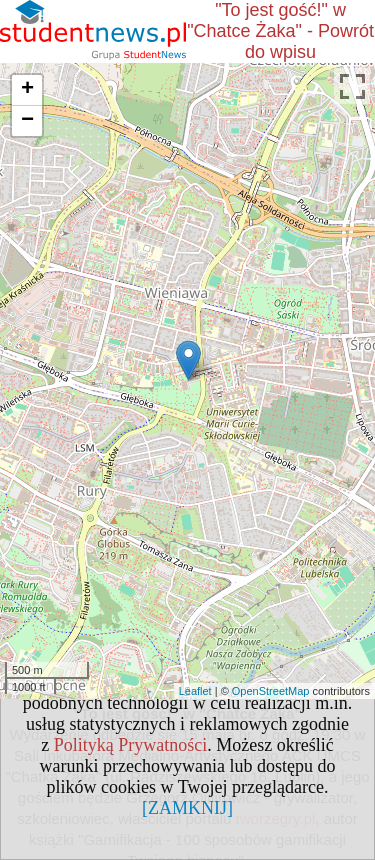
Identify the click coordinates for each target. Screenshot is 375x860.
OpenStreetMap (271, 691)
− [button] (27, 121)
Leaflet (195, 691)
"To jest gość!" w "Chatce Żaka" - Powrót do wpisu (280, 31)
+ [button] (27, 90)
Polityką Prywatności (131, 745)
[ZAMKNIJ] (187, 808)
